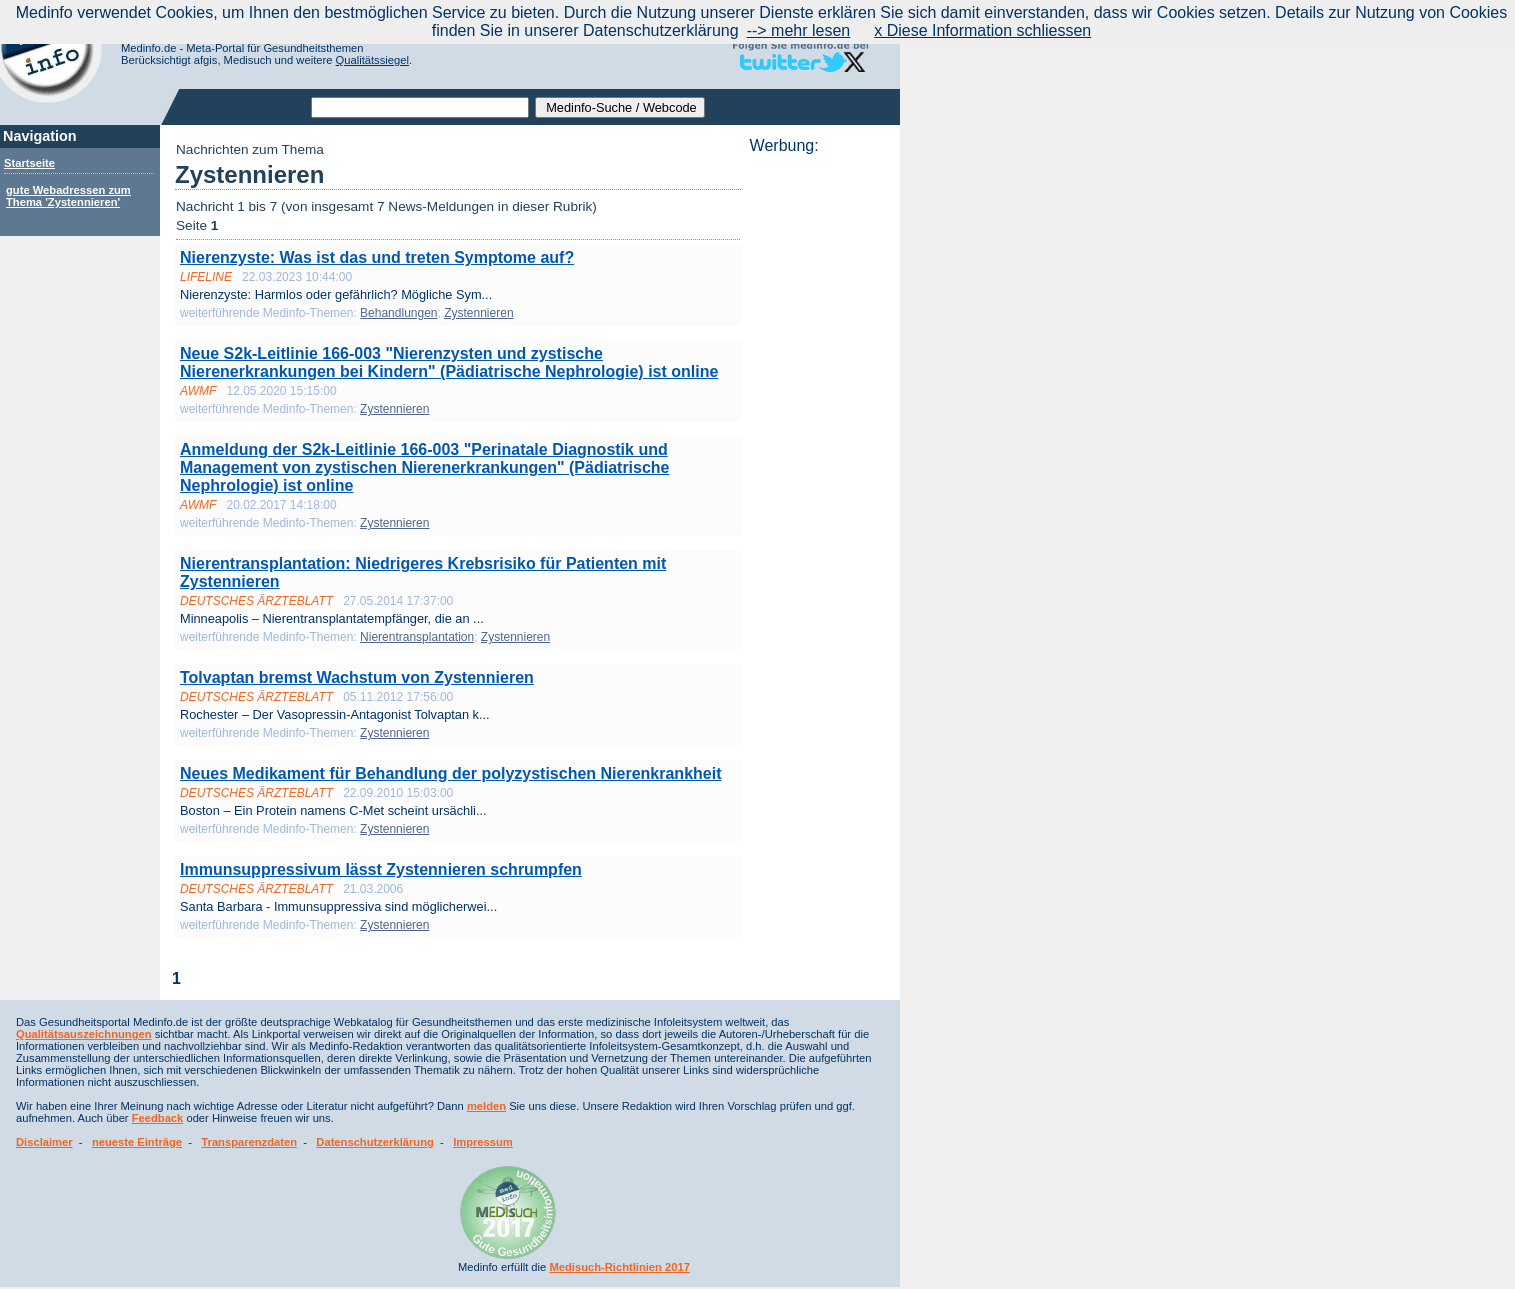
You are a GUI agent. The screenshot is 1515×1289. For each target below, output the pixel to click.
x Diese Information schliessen (982, 30)
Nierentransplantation (417, 637)
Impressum (483, 1142)
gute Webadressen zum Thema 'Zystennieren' (68, 196)
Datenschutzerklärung (375, 1142)
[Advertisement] (819, 455)
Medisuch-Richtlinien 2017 (619, 1267)
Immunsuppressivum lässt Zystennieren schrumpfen (381, 869)
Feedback (158, 1118)
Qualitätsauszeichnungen (84, 1034)
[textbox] (420, 107)
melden (486, 1106)
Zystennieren (478, 313)
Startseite (29, 163)
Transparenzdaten (249, 1142)
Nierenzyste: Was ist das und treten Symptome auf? (377, 257)
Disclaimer (44, 1142)
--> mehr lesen (799, 30)
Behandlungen (398, 313)
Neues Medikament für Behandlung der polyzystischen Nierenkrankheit (450, 773)
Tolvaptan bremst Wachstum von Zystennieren (357, 677)
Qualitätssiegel (372, 60)
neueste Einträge (137, 1142)
